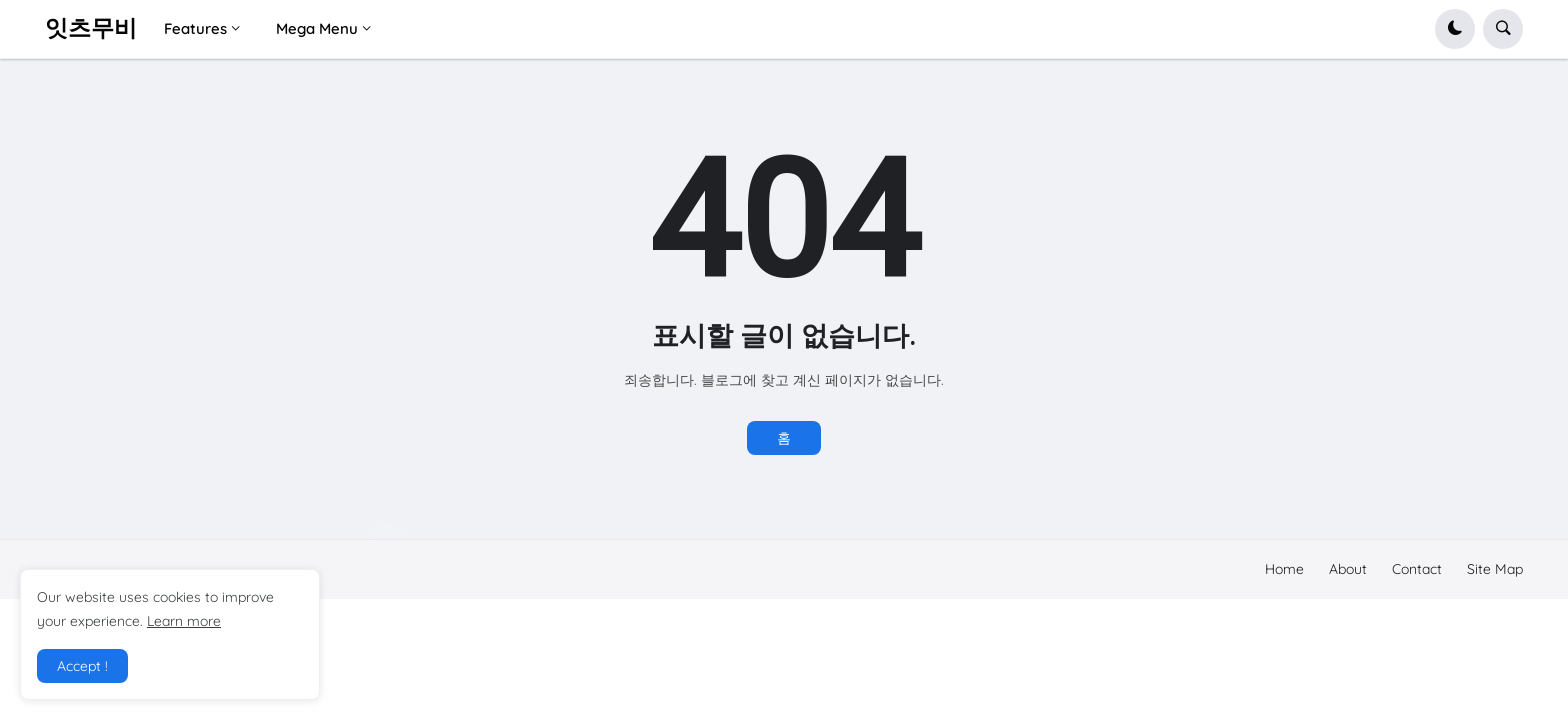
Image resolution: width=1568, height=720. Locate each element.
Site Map (1495, 569)
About (1348, 569)
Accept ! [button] (82, 666)
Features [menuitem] (195, 28)
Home (1284, 569)
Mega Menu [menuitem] (317, 28)
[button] (1455, 29)
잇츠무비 (91, 28)
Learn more (184, 621)
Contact (1417, 569)
